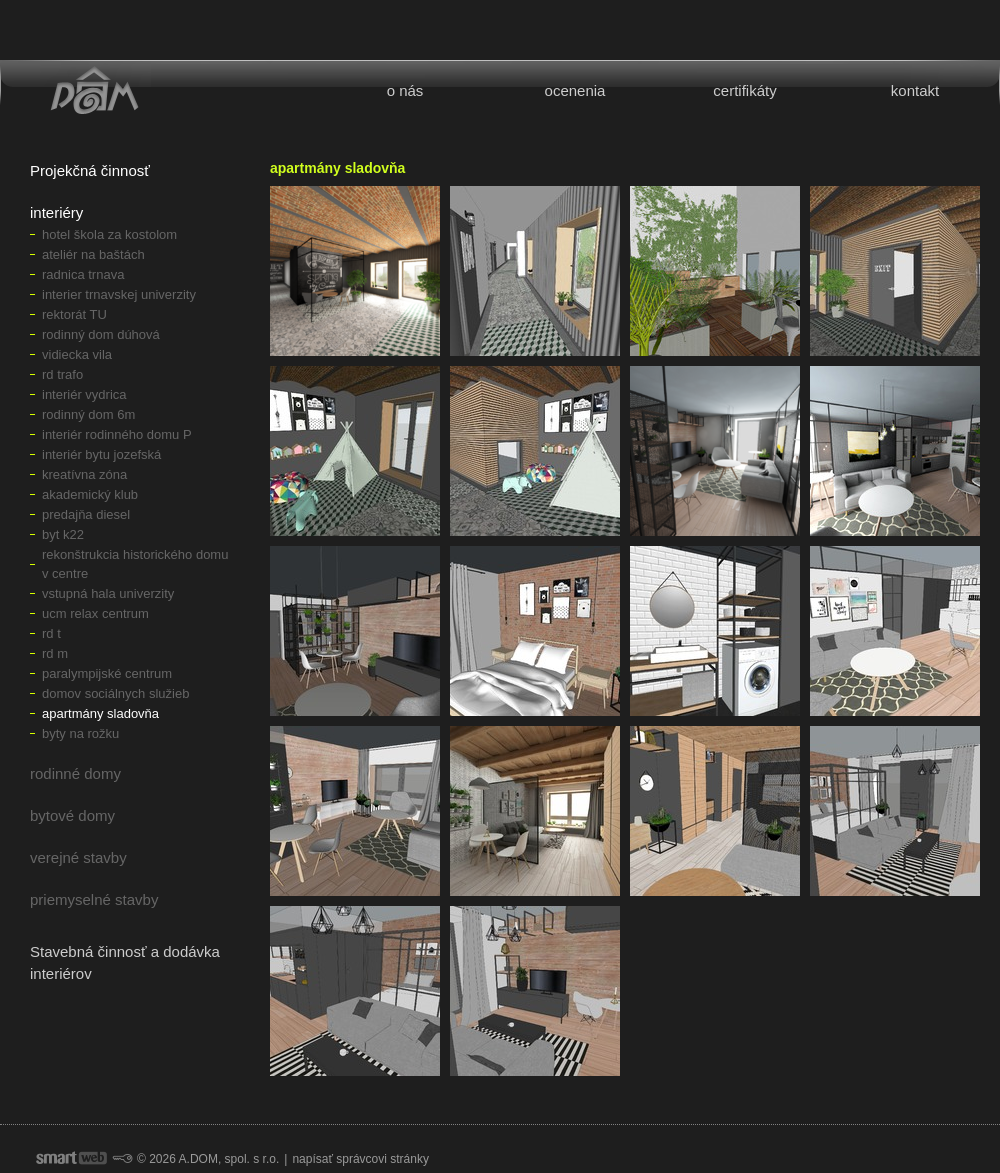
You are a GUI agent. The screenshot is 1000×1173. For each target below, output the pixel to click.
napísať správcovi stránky (360, 1159)
